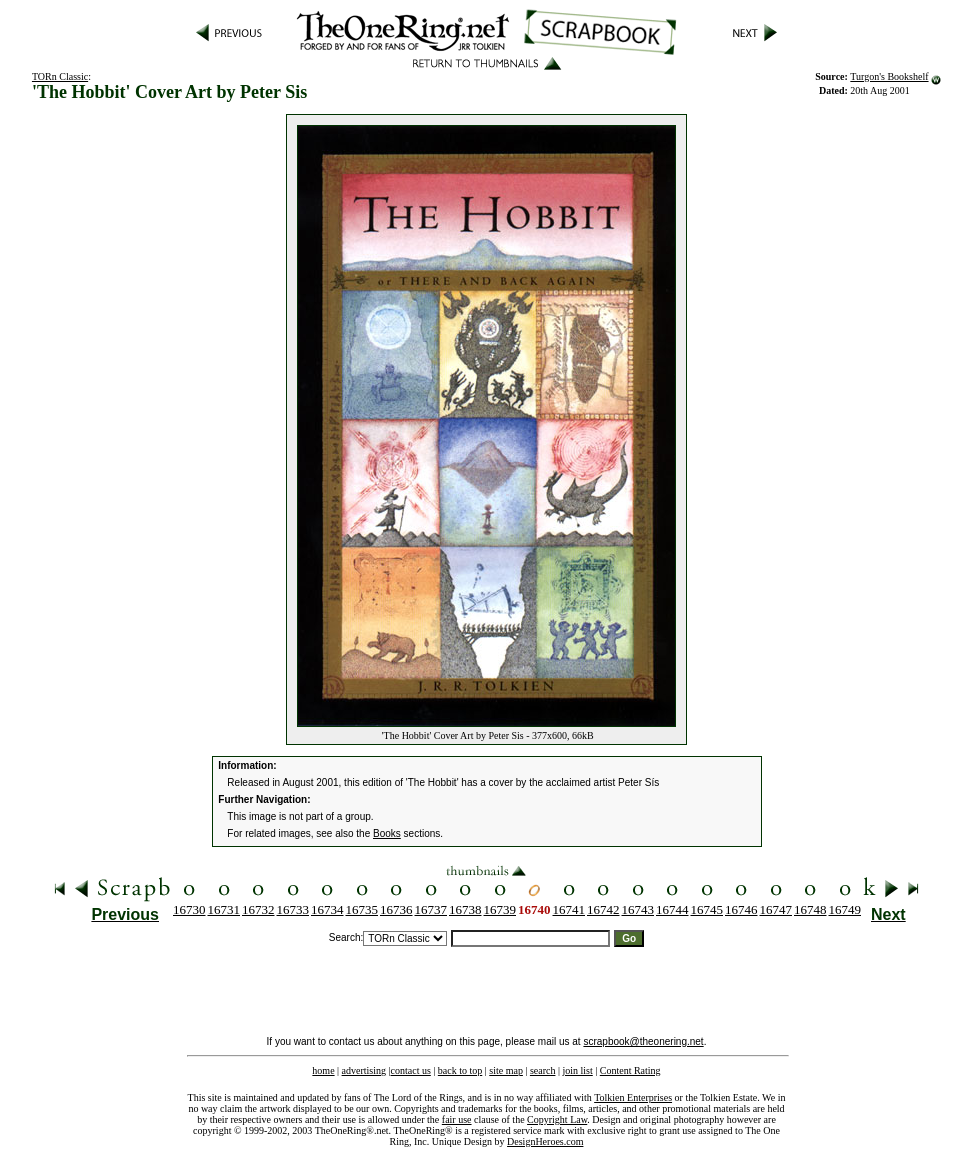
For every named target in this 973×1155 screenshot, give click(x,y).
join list (577, 1070)
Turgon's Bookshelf (889, 76)
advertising (364, 1070)
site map (506, 1070)
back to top (460, 1070)
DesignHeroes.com (545, 1141)
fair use (457, 1119)
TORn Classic (60, 76)
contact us (411, 1070)
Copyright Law (557, 1119)
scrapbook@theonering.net (643, 1041)
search (543, 1070)
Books (387, 833)
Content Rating (630, 1070)
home (323, 1070)
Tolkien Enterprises (633, 1097)
